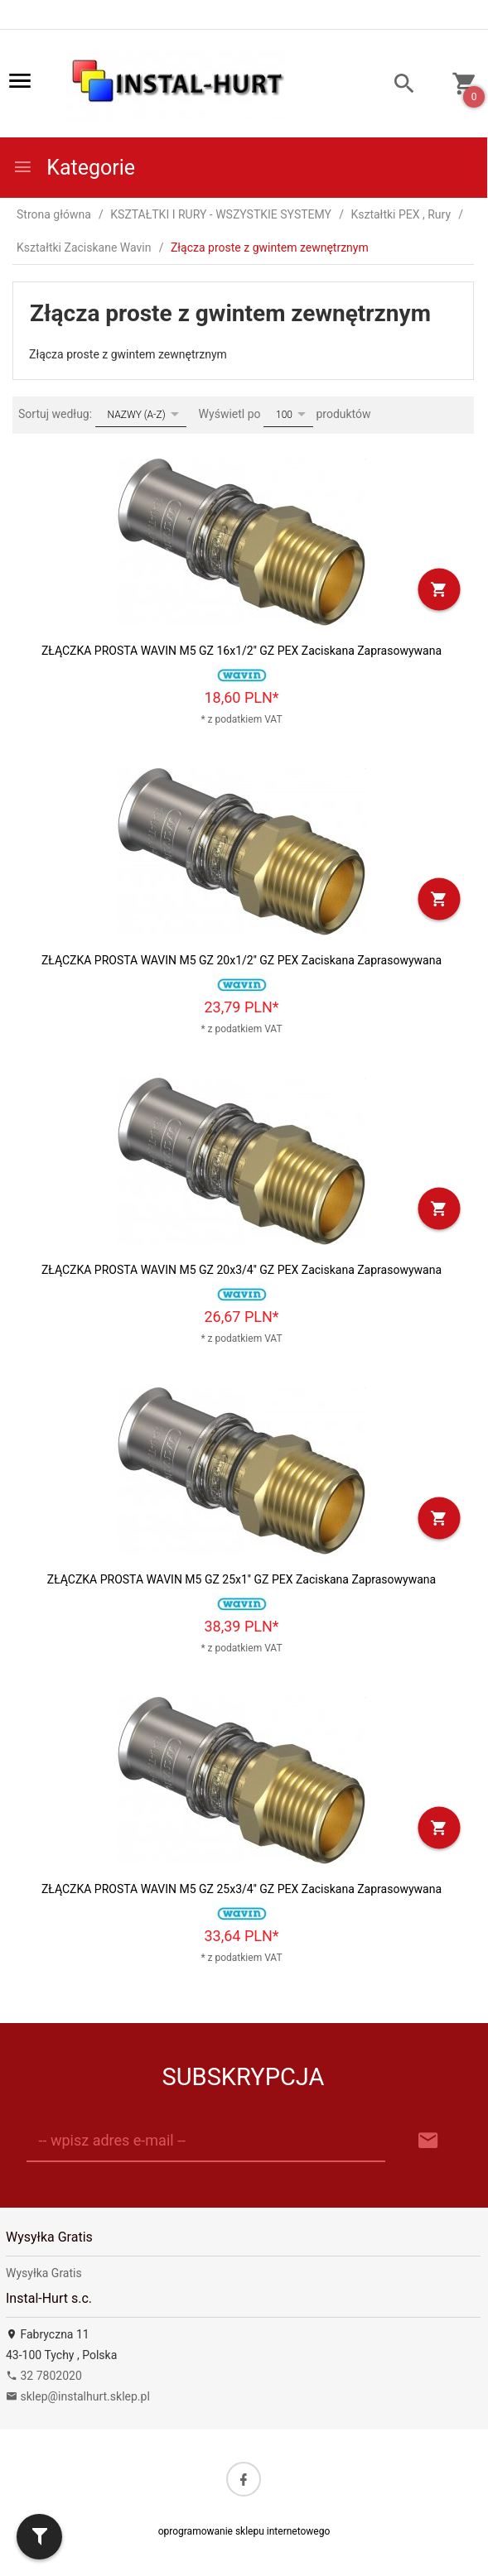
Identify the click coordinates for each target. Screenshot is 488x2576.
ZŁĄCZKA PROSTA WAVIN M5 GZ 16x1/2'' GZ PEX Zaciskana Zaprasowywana (241, 650)
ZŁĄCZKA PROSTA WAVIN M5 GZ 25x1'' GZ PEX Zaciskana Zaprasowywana (241, 1579)
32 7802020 (44, 2375)
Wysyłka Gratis (44, 2273)
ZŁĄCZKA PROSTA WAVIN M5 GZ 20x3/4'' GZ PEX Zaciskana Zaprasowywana (241, 1269)
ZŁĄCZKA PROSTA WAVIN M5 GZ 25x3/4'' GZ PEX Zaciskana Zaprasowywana (241, 1889)
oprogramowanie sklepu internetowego (244, 2531)
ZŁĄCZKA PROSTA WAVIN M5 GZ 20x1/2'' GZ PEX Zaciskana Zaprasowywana (241, 960)
